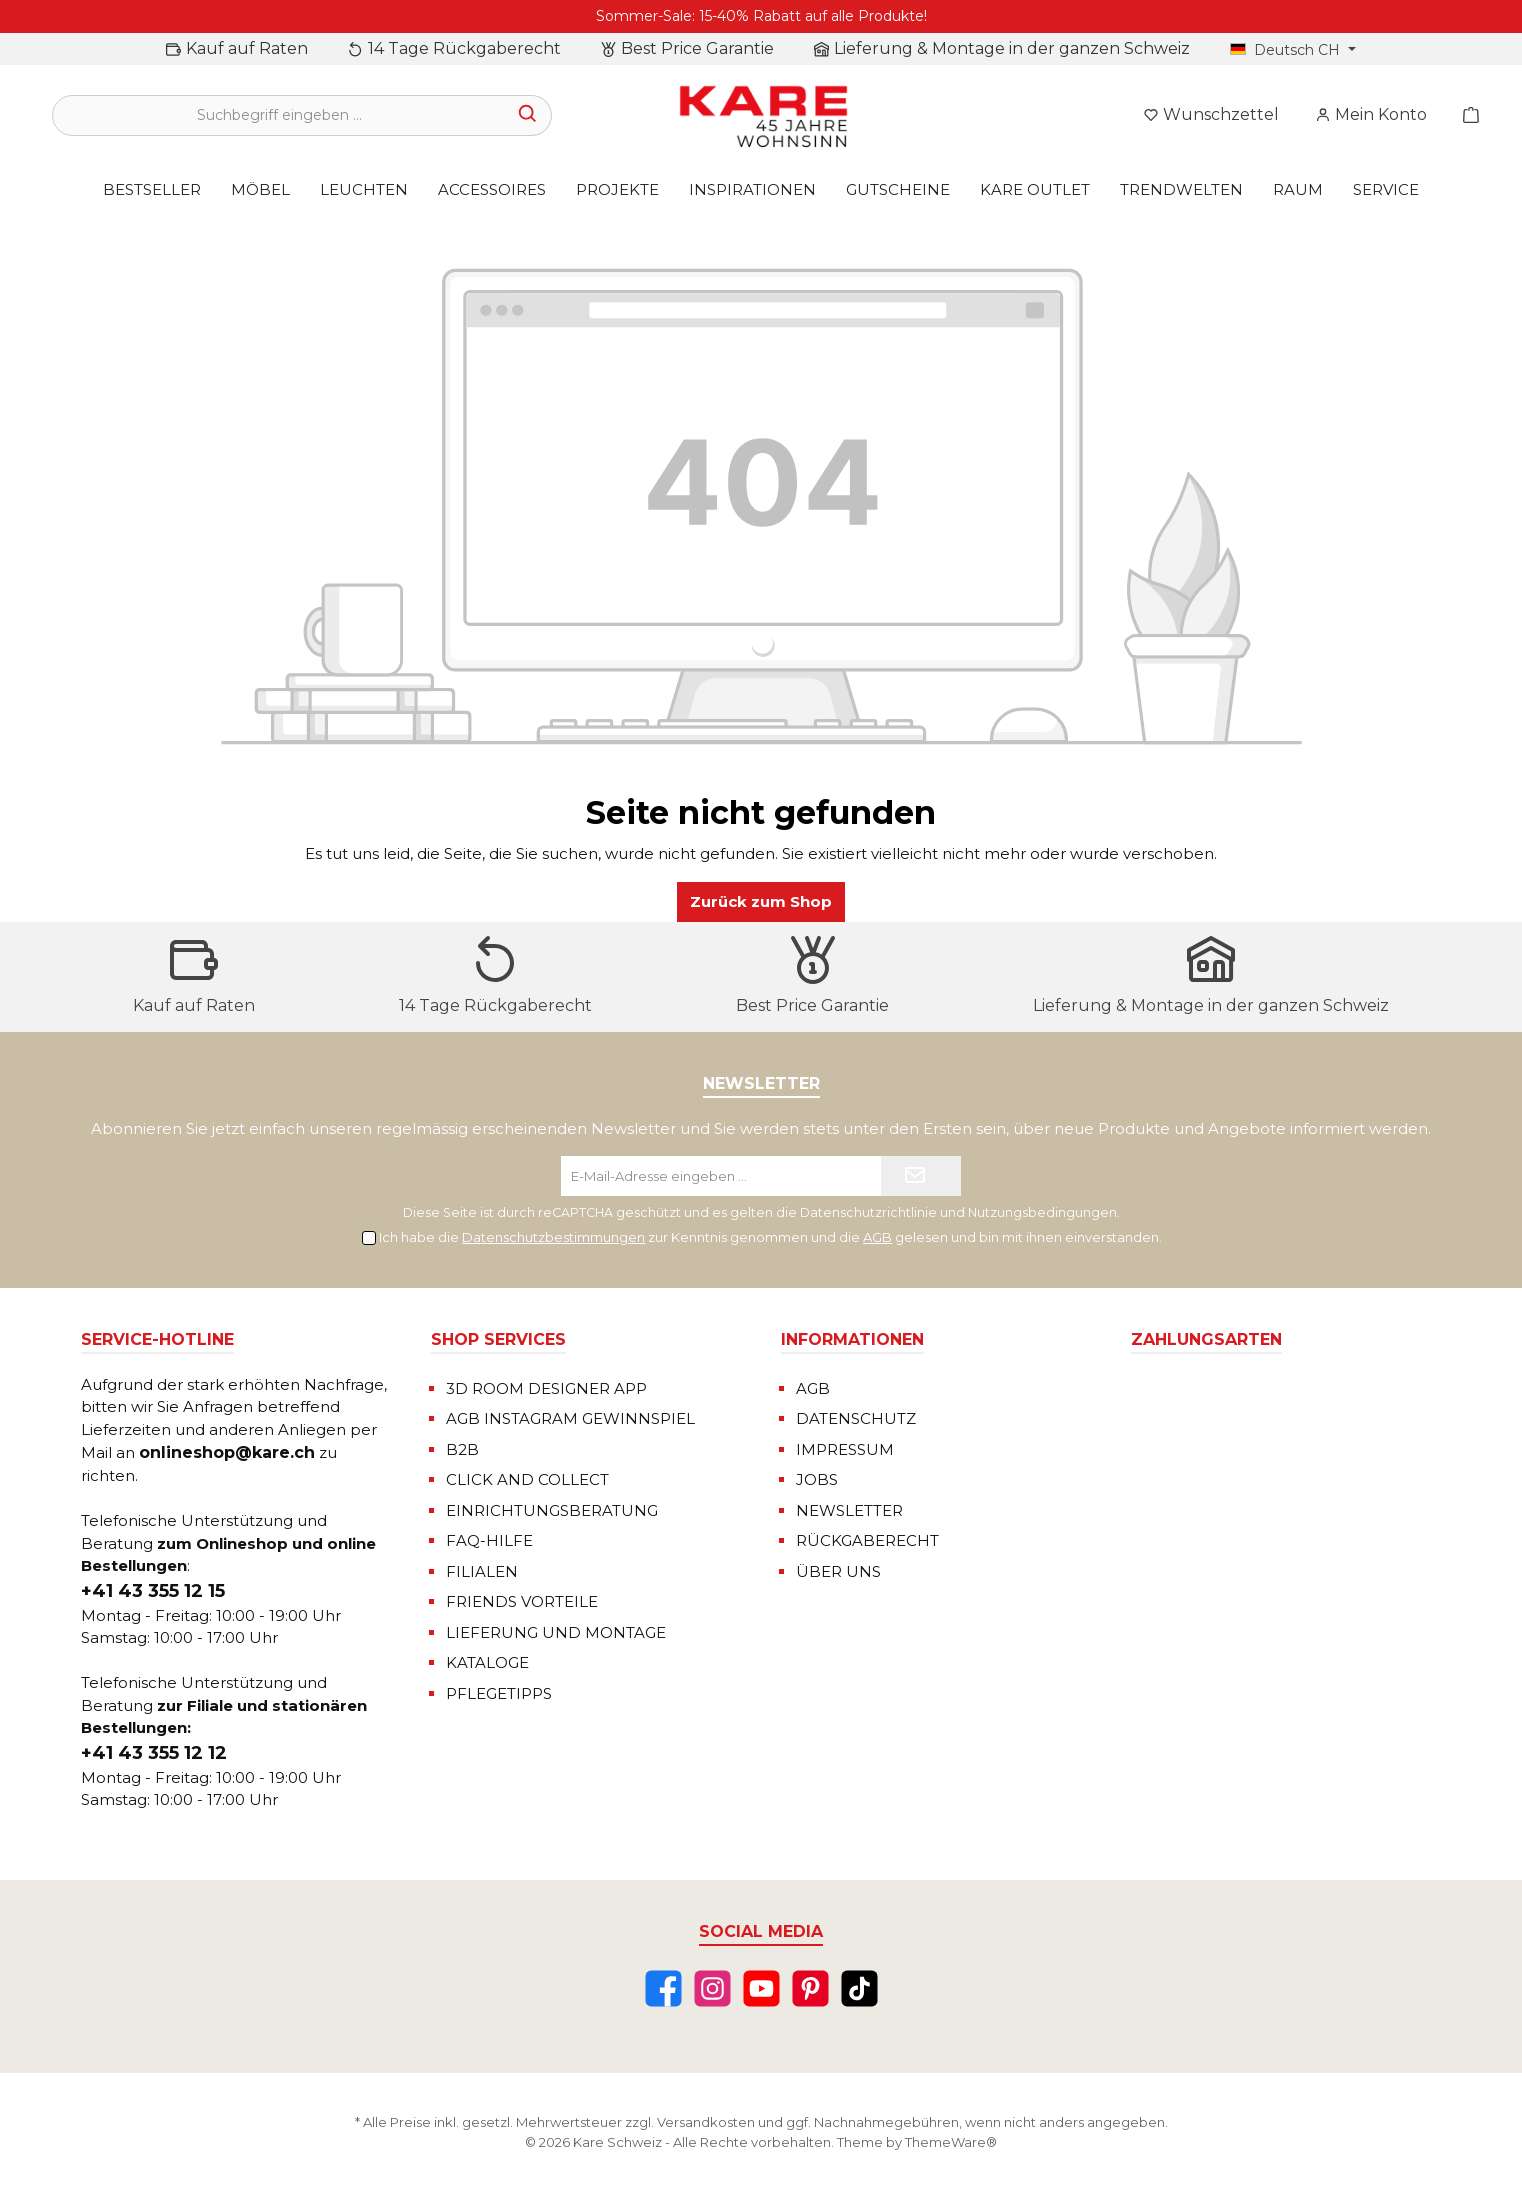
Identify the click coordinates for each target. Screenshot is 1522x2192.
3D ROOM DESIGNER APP (546, 1388)
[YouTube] (761, 1988)
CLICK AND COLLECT (527, 1479)
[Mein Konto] (1371, 115)
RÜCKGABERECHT (867, 1540)
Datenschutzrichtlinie (868, 1212)
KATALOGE (487, 1662)
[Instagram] (712, 1988)
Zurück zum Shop (761, 901)
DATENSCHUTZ (856, 1418)
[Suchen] (528, 115)
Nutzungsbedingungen (1042, 1212)
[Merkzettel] (1211, 115)
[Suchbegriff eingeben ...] (279, 115)
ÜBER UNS (838, 1571)
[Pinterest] (810, 1988)
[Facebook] (663, 1988)
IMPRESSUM (845, 1449)
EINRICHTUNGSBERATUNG (552, 1510)
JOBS (817, 1479)
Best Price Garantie (697, 48)
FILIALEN (482, 1571)
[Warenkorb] (1465, 115)
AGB (877, 1237)
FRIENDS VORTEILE (522, 1601)
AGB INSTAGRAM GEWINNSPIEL (570, 1418)
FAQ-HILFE (489, 1540)
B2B (462, 1449)
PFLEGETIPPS (499, 1693)
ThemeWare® (951, 2142)
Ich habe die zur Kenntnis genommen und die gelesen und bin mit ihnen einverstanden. (770, 1237)
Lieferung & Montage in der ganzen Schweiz (1012, 48)
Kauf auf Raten (247, 48)
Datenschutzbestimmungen (553, 1237)
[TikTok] (859, 1988)
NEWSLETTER (849, 1510)
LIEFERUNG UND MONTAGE (556, 1632)
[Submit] (921, 1176)
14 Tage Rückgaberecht (464, 48)
